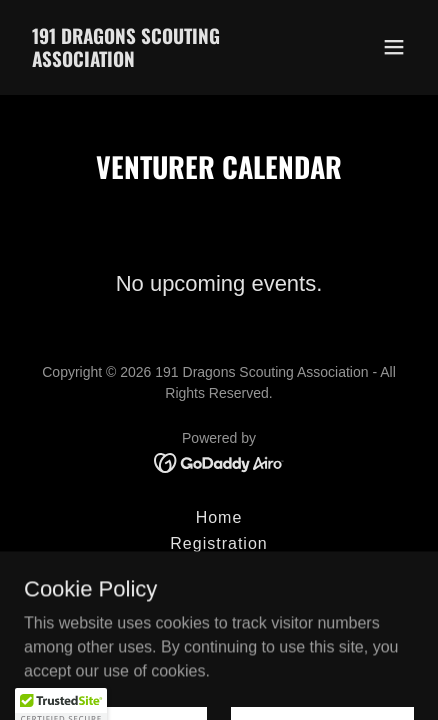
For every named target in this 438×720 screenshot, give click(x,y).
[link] (160, 61)
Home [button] (219, 517)
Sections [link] (218, 569)
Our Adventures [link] (218, 595)
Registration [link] (218, 543)
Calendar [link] (219, 647)
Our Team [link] (219, 621)
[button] (394, 47)
